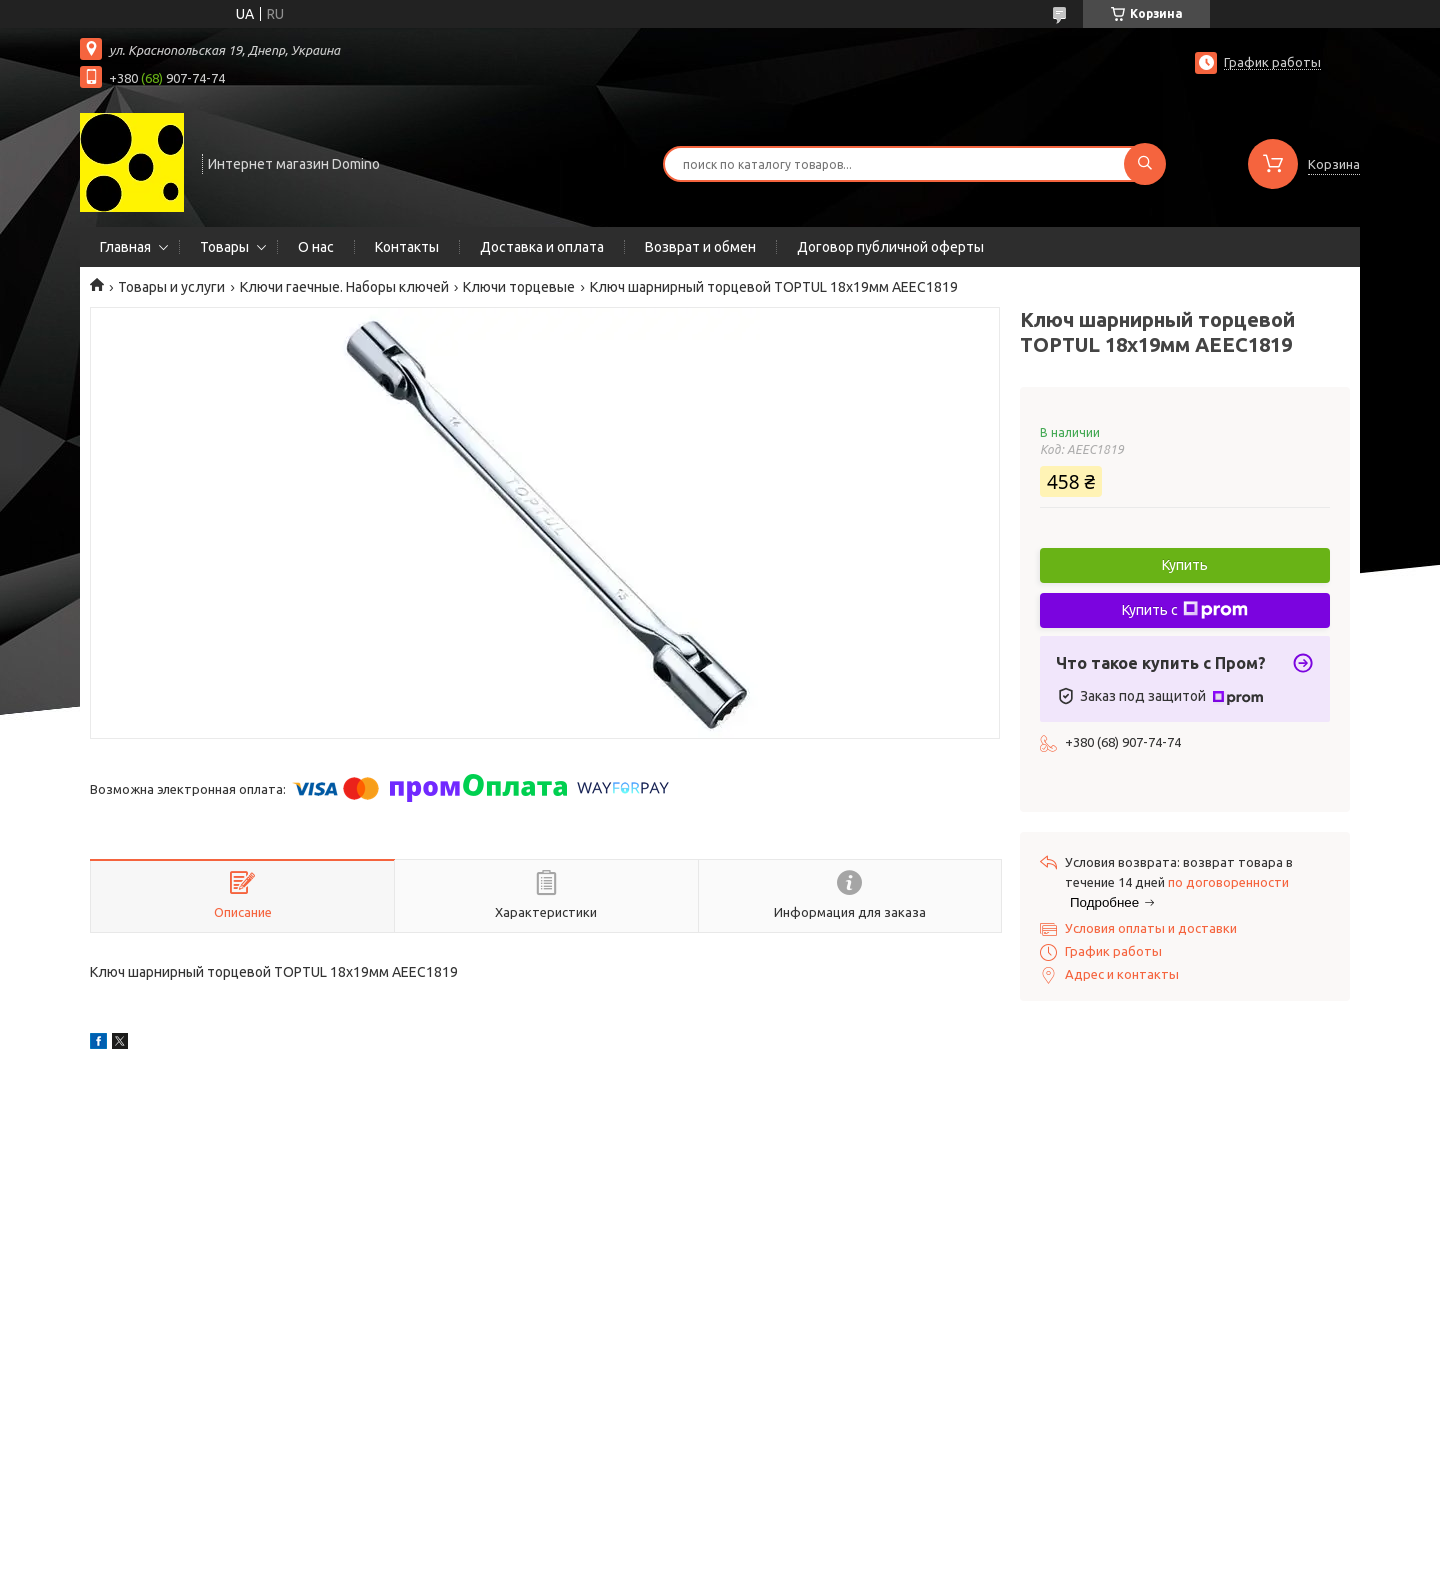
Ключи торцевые (519, 287)
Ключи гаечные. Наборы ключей (344, 287)
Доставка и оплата (542, 247)
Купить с (1185, 610)
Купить (1185, 565)
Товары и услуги (171, 287)
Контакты (407, 247)
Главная (125, 247)
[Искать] (1145, 164)
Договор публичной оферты (890, 247)
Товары (224, 247)
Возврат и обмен (700, 247)
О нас (316, 247)
